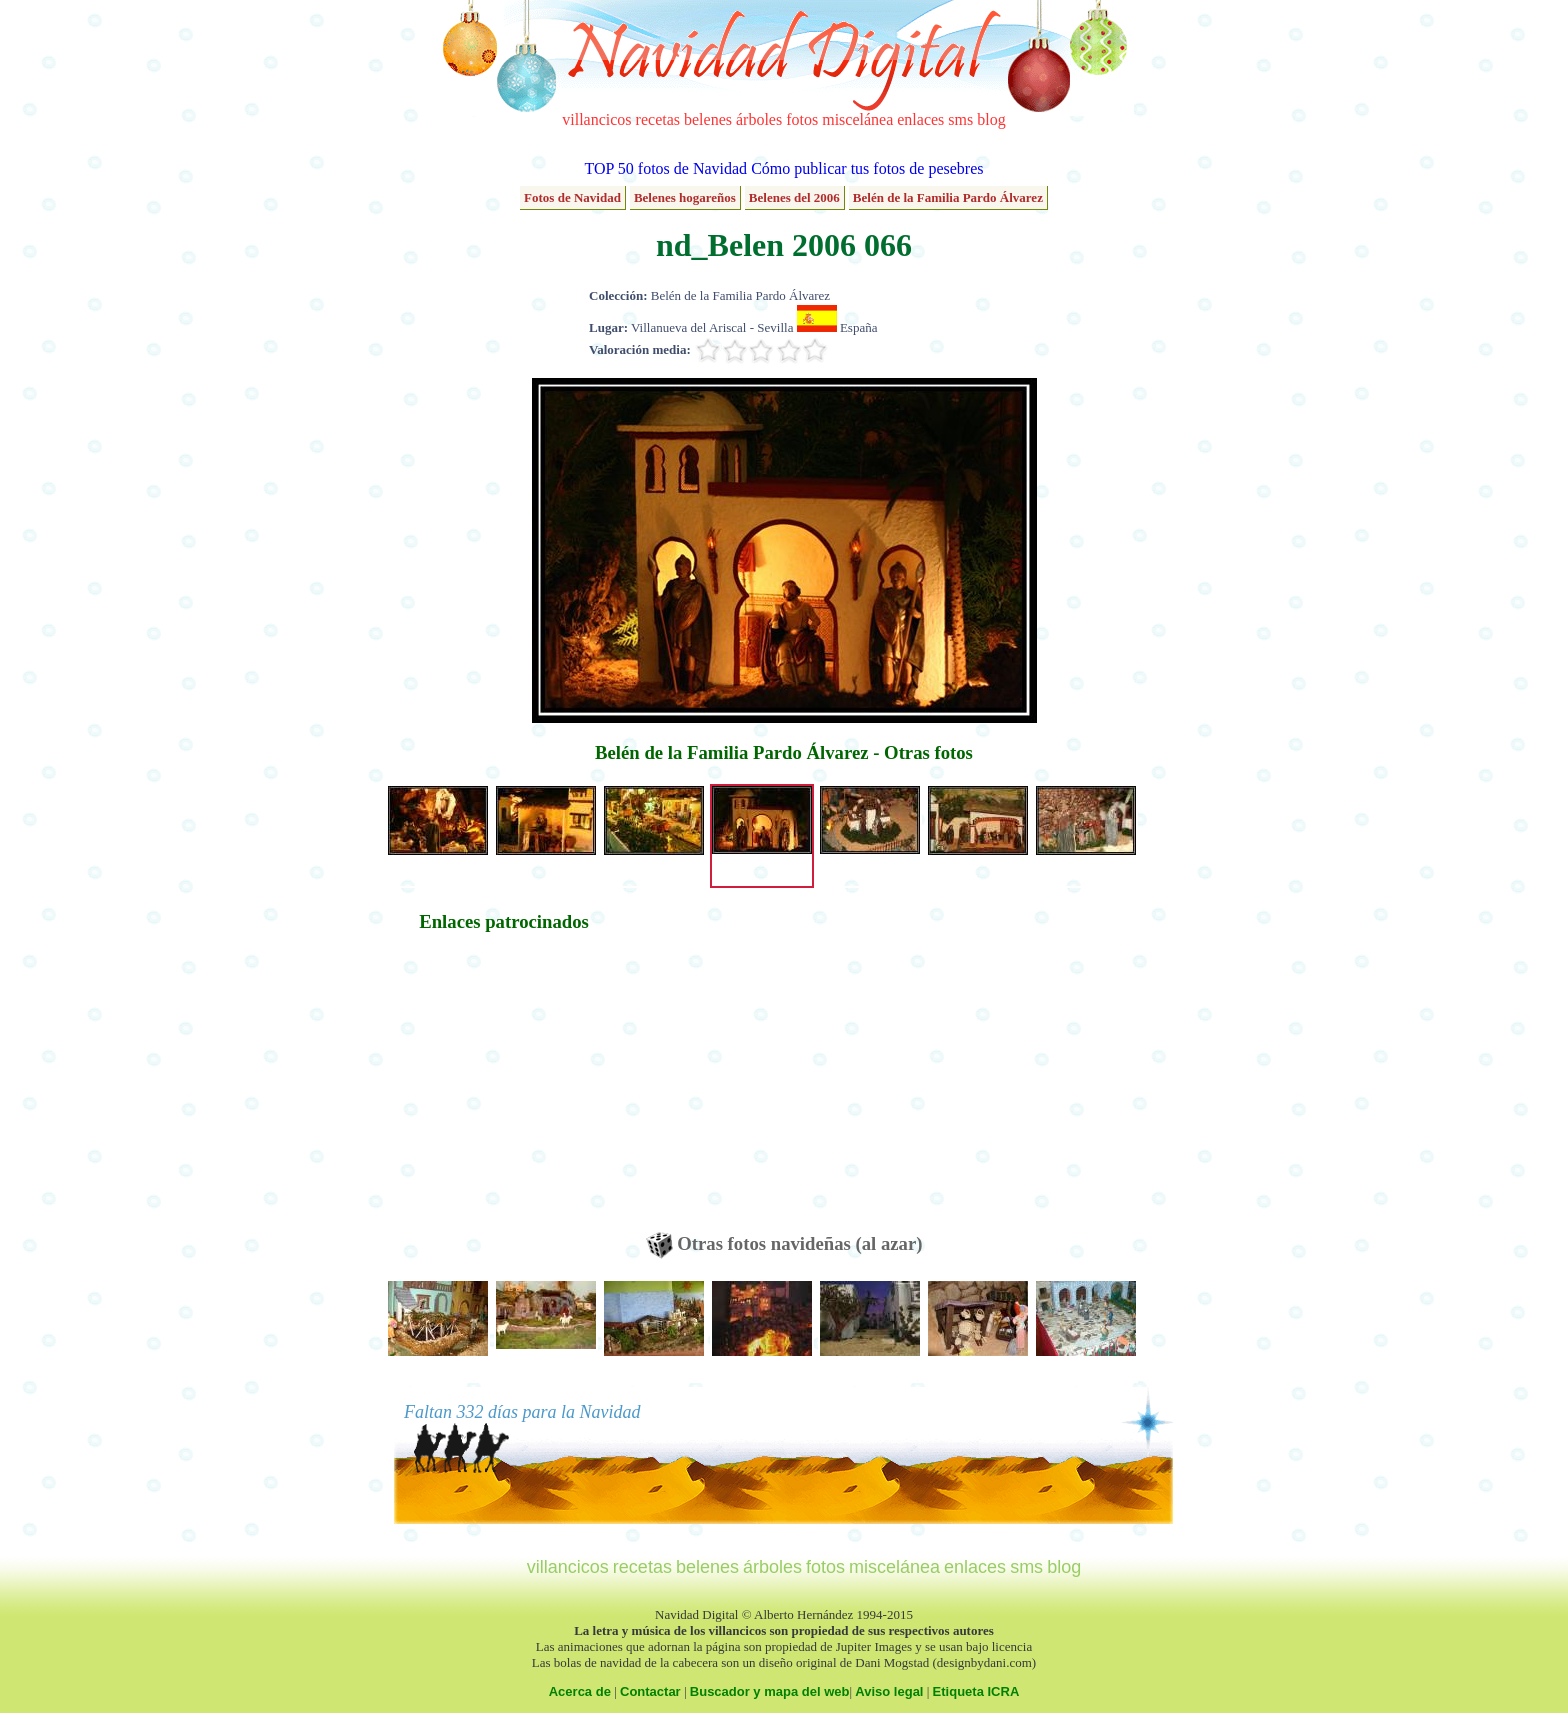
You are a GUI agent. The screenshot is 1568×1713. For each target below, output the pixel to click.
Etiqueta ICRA (976, 1691)
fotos (802, 119)
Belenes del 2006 (794, 197)
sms (960, 119)
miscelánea (857, 119)
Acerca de (580, 1691)
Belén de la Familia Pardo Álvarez (948, 197)
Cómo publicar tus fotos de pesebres (867, 168)
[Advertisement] (504, 1092)
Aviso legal (889, 1691)
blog (991, 119)
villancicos (596, 119)
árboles (759, 119)
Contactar (650, 1691)
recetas (658, 119)
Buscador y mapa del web (770, 1691)
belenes (708, 119)
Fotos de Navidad (572, 197)
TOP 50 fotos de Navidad (665, 168)
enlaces (920, 119)
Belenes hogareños (685, 197)
